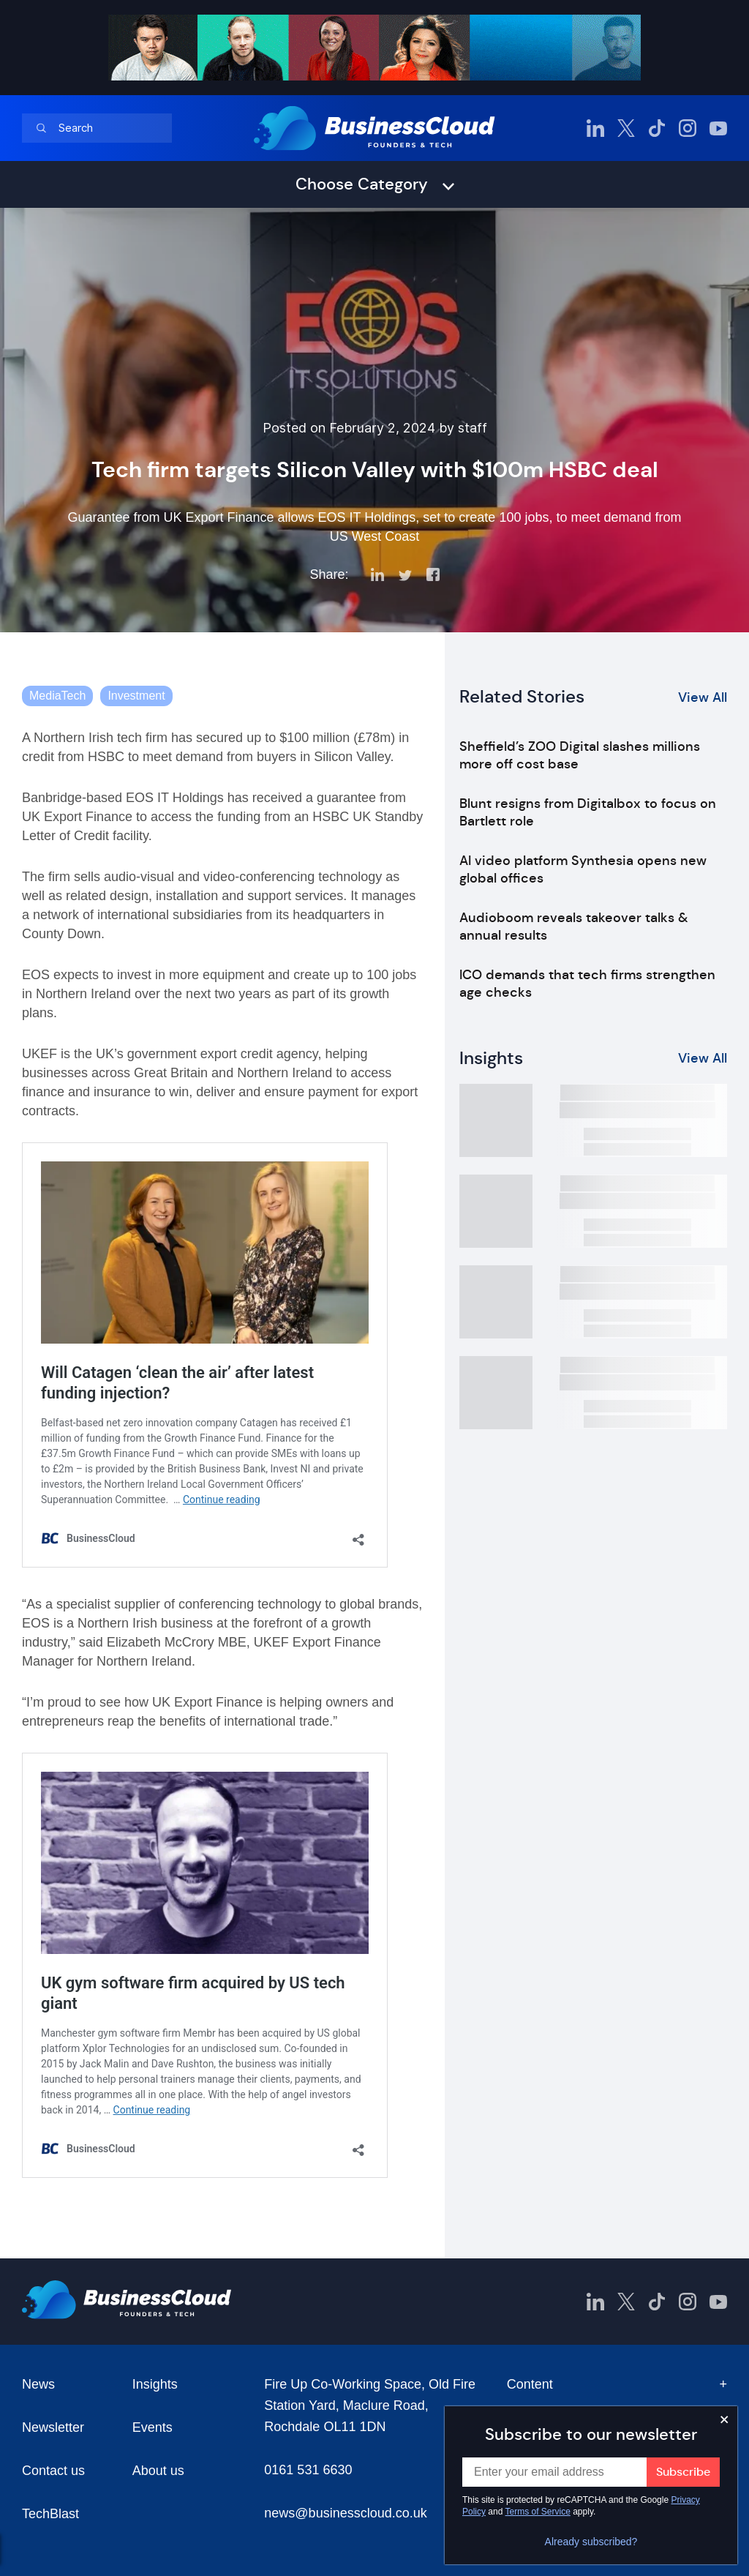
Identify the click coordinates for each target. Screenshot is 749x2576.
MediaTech (57, 695)
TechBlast (50, 2513)
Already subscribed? (591, 2541)
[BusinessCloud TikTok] (657, 128)
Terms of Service (538, 2511)
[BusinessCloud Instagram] (687, 128)
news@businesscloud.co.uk (345, 2513)
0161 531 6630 (308, 2470)
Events (152, 2427)
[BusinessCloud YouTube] (718, 128)
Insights (155, 2384)
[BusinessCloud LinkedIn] (595, 128)
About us (158, 2470)
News (38, 2384)
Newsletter (53, 2427)
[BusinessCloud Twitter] (626, 128)
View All (702, 697)
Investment (136, 695)
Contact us (53, 2470)
